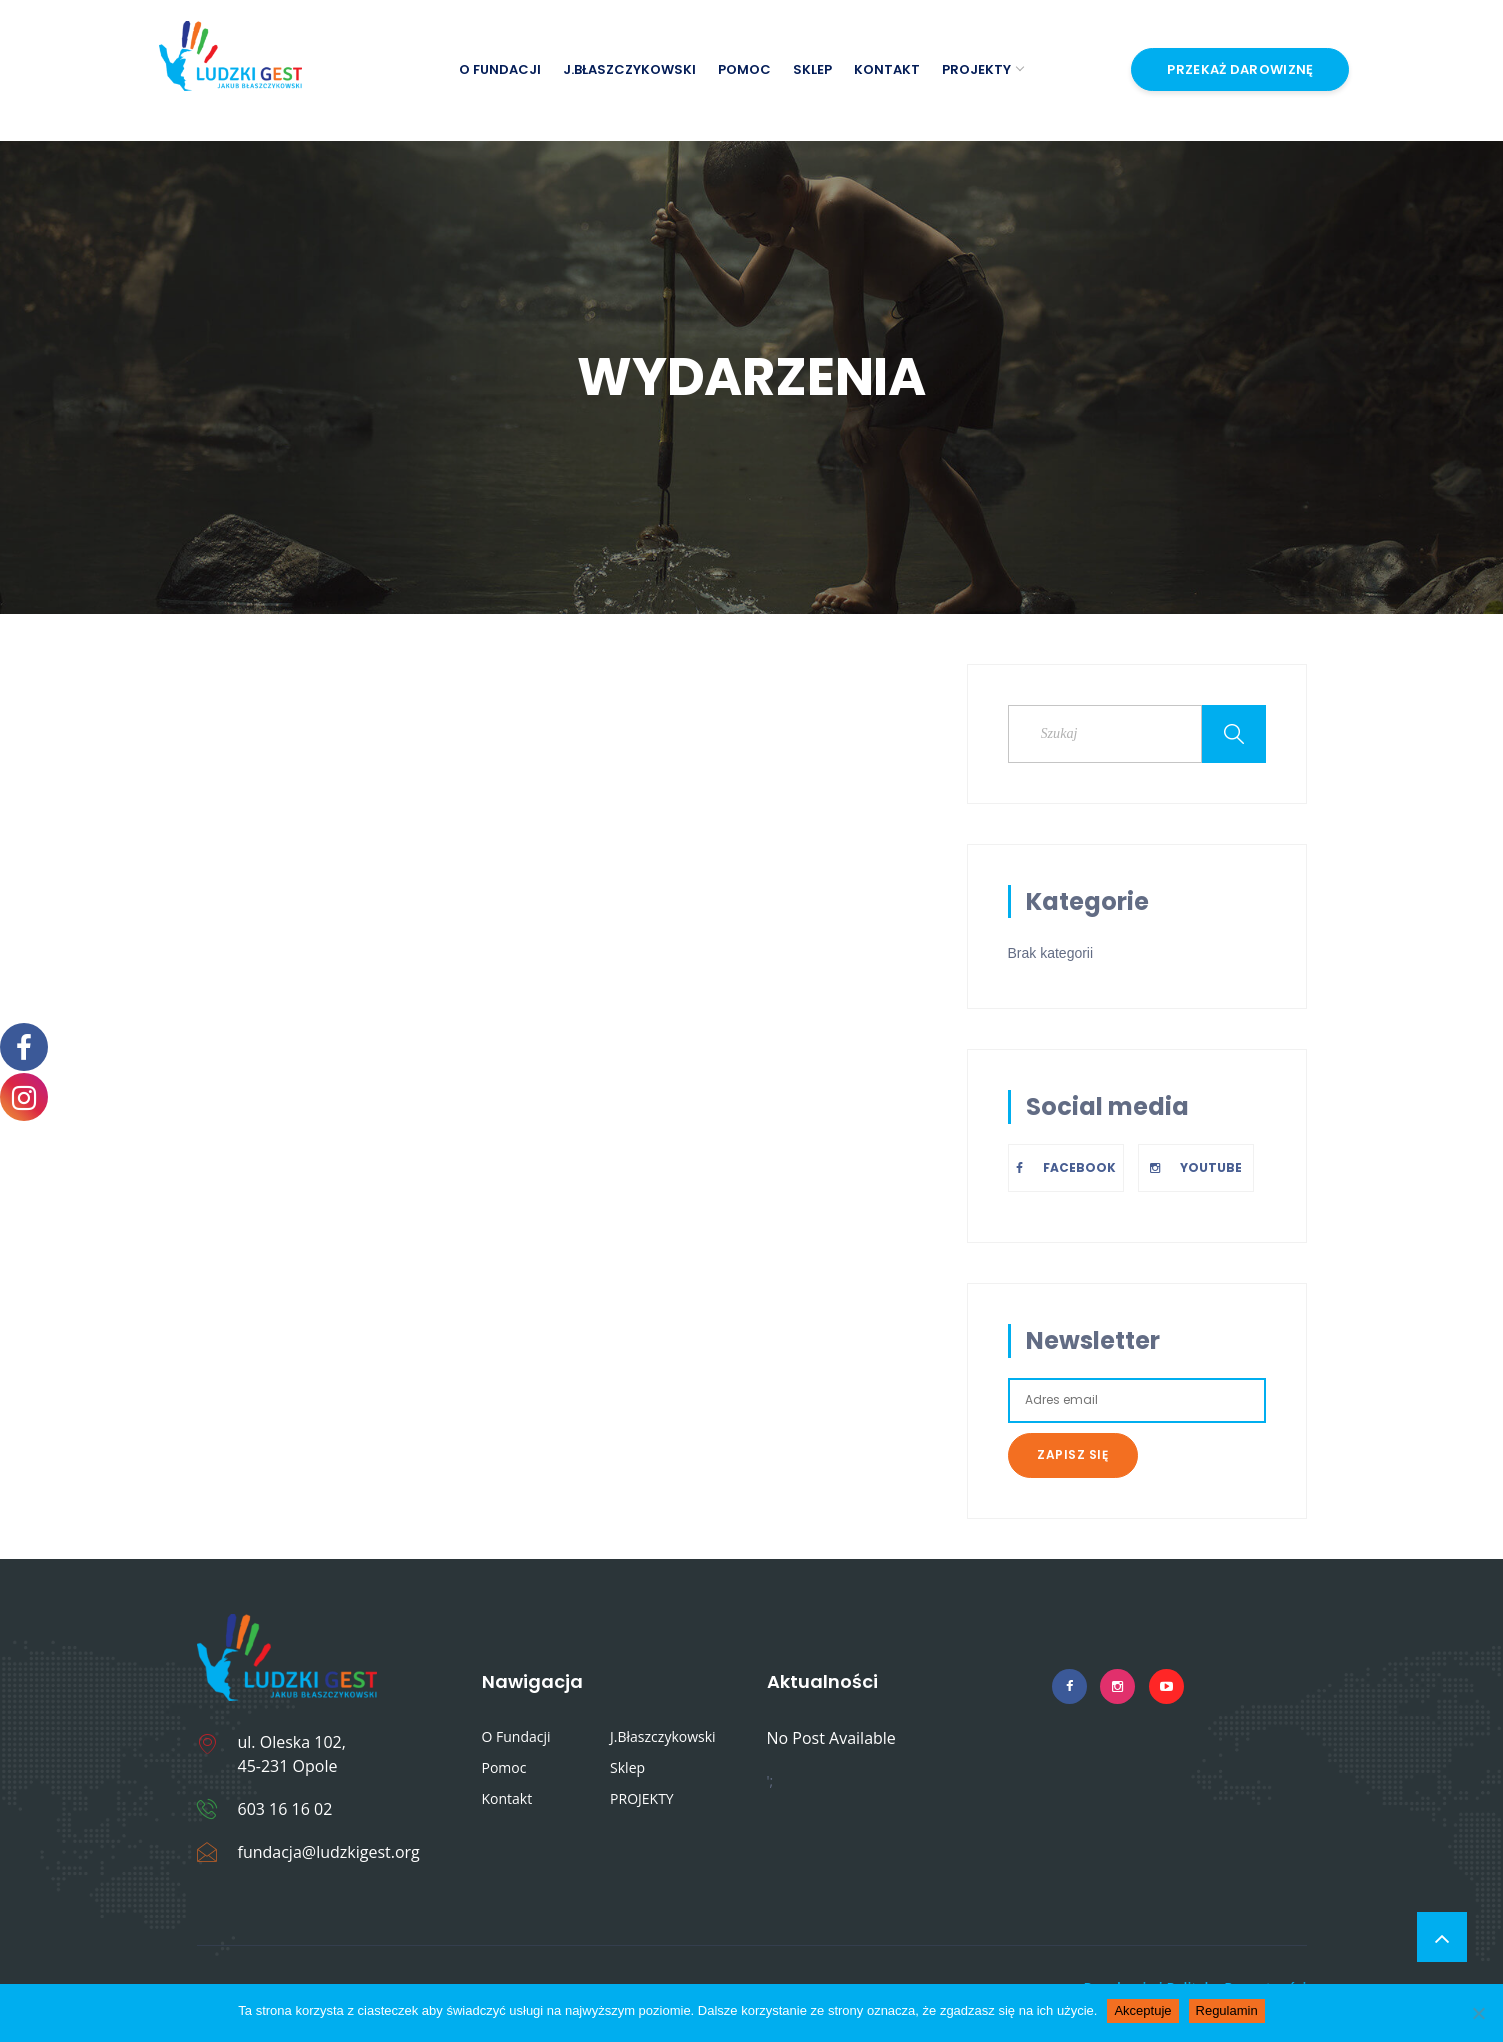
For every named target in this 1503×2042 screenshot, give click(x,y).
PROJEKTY (982, 69)
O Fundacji (500, 69)
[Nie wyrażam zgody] (1478, 2013)
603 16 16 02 (285, 1809)
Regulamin (1227, 2010)
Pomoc (744, 69)
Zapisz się (1072, 1454)
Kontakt (887, 69)
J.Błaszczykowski (629, 69)
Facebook (1066, 1167)
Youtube (1196, 1167)
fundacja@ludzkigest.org (329, 1852)
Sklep (812, 69)
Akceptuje (1142, 2010)
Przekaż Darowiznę (1240, 69)
